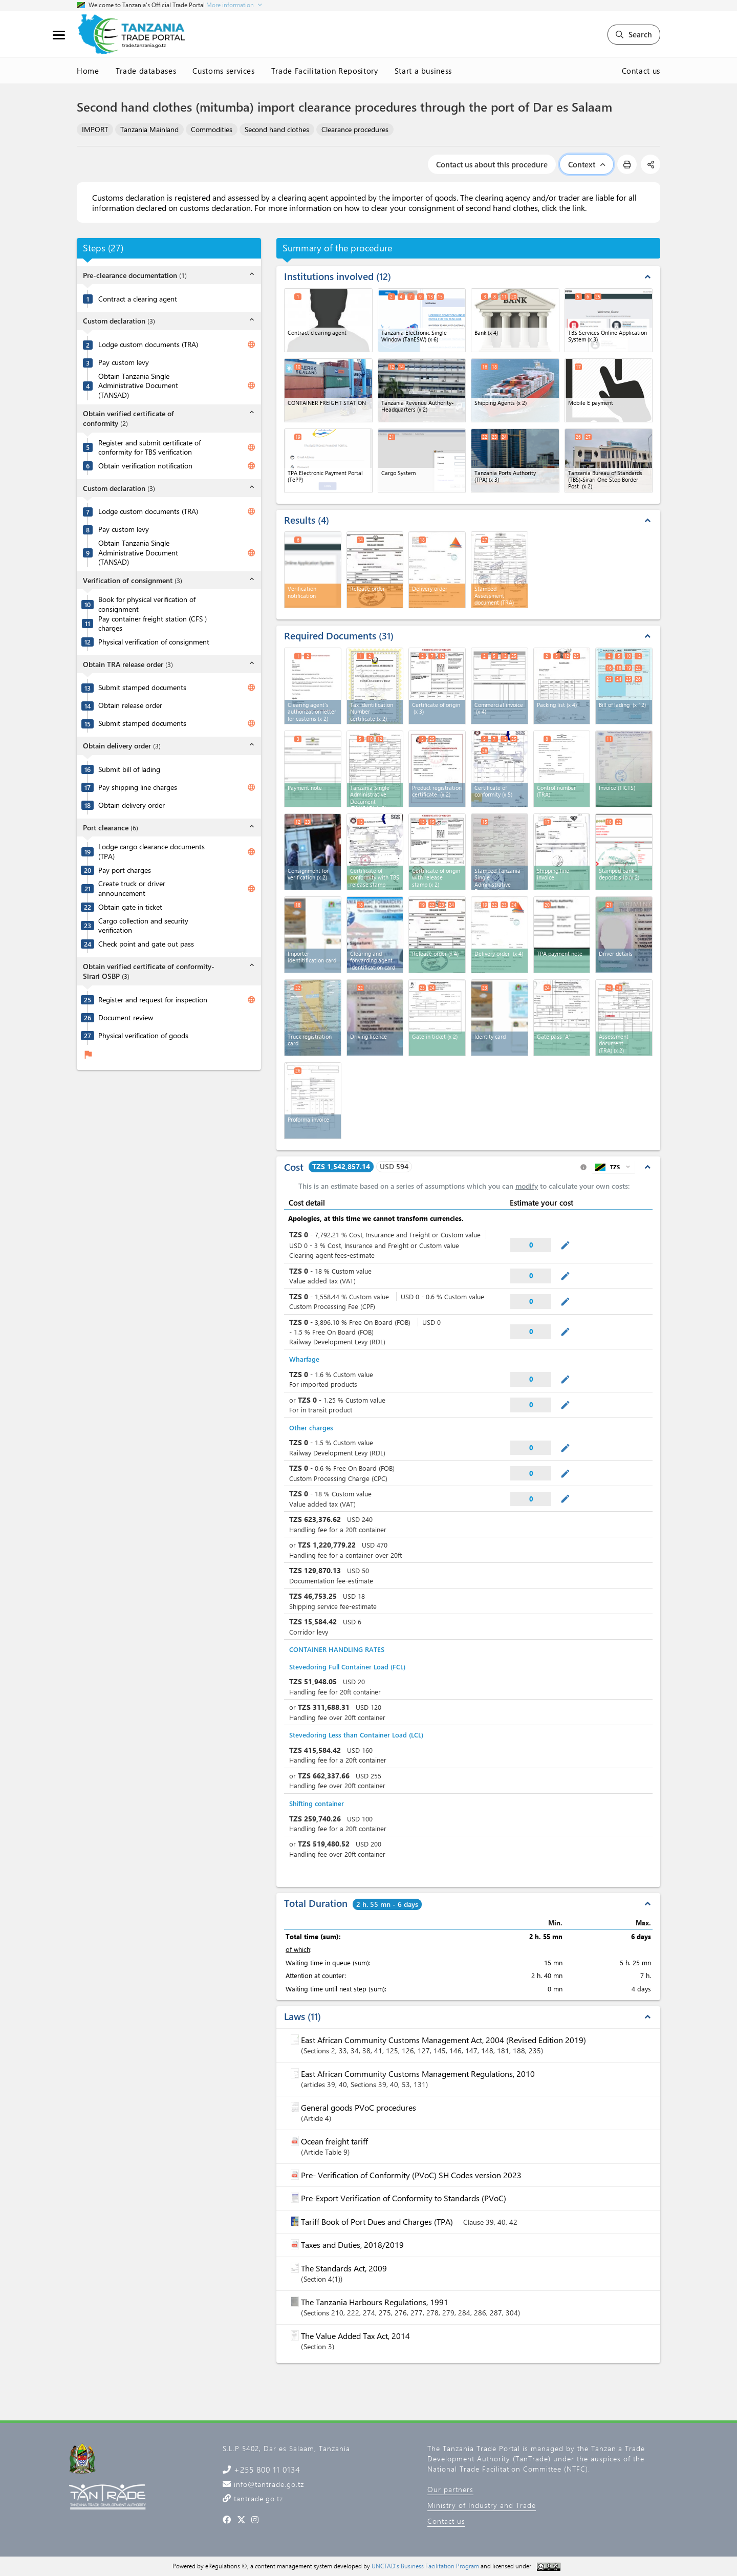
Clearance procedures (354, 129)
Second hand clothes (277, 129)
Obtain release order (130, 705)
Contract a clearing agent (137, 299)
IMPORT (95, 129)
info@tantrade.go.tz (267, 2484)
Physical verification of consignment (153, 642)
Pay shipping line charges (137, 787)
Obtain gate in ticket (130, 907)
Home (88, 71)
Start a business (423, 71)
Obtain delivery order (131, 805)
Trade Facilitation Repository (324, 71)
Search (634, 34)
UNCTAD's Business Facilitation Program (425, 2566)
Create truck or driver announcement (131, 888)
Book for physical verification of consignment (147, 604)
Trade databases (146, 71)
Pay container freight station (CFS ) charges (152, 623)
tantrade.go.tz (257, 2498)
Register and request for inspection (152, 999)
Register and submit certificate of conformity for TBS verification (149, 447)
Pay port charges (124, 870)
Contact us (641, 71)
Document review (125, 1017)
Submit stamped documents (142, 687)
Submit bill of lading (129, 769)
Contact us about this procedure (492, 164)
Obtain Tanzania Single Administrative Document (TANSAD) (138, 386)
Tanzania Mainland (149, 129)
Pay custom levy (123, 362)
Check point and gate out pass (146, 944)
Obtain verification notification (145, 465)
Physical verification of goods (143, 1035)
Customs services (223, 71)
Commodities (211, 129)
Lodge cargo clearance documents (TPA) (151, 851)
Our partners (450, 2489)
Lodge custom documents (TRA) (148, 344)
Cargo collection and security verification (143, 925)
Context (586, 164)
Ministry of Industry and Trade (481, 2505)
